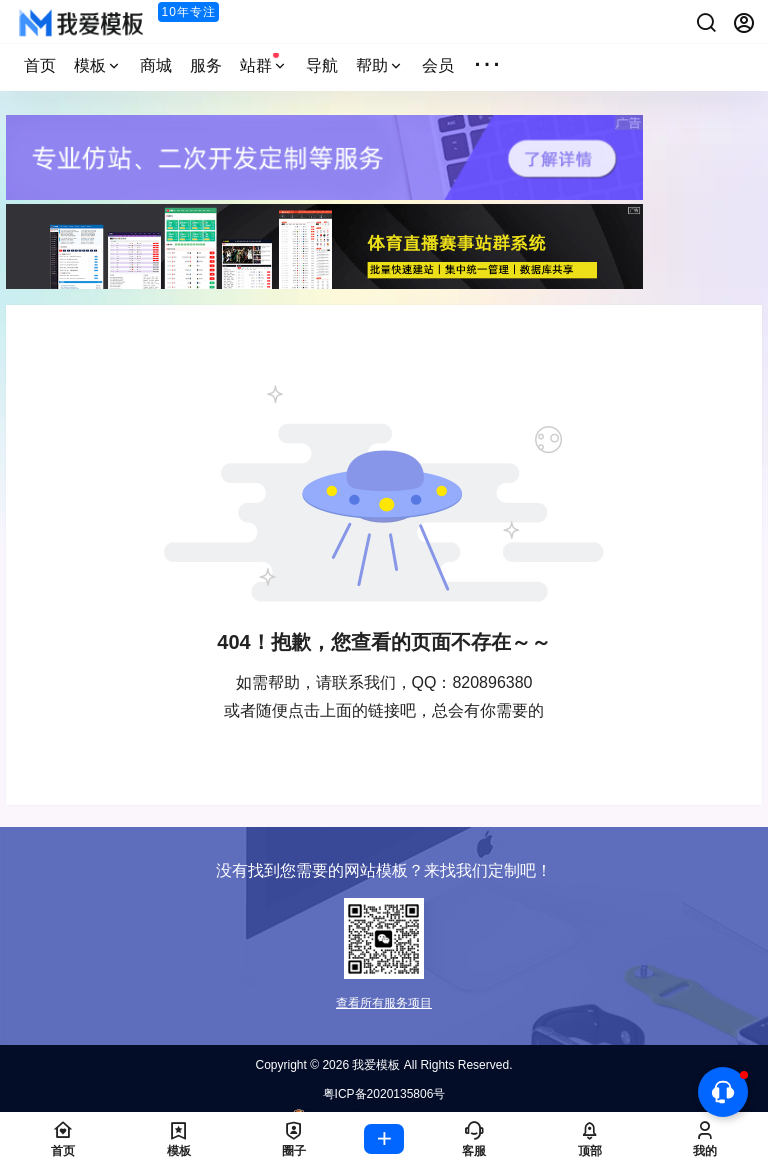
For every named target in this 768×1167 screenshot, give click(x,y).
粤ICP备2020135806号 (384, 1094)
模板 (98, 65)
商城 (156, 65)
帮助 (380, 65)
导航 (322, 65)
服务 (206, 65)
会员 (438, 65)
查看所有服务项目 (384, 1003)
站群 (264, 62)
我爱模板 (374, 1065)
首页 (40, 65)
